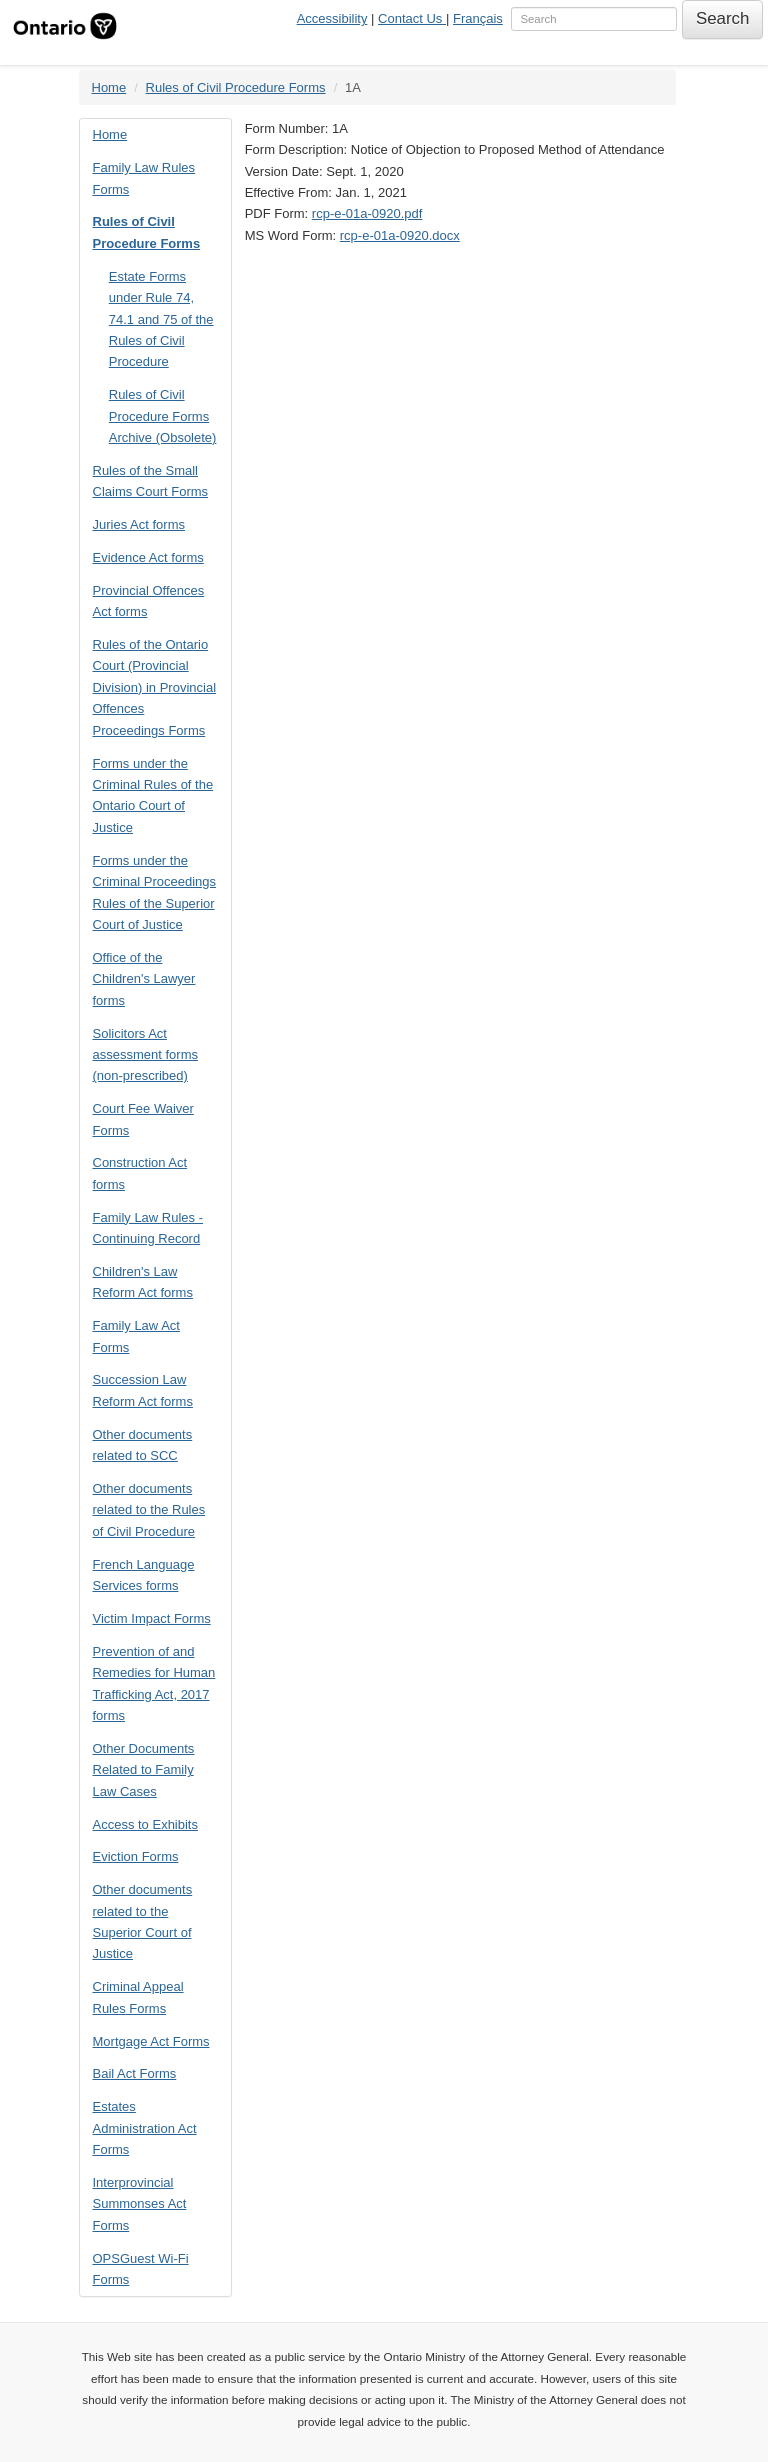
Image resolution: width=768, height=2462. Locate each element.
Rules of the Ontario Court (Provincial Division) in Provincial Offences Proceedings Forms (155, 687)
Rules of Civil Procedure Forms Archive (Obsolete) (163, 416)
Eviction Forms (136, 1856)
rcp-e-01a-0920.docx (400, 235)
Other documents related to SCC (143, 1445)
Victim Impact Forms (152, 1618)
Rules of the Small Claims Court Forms (151, 481)
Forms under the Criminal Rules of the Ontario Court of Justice (153, 795)
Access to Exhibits (146, 1824)
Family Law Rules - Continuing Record (148, 1228)
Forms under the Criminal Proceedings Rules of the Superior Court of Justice (155, 892)
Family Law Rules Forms (144, 178)
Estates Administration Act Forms (145, 2128)
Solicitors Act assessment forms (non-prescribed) (145, 1055)
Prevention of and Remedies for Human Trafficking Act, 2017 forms (154, 1683)
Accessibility (332, 18)
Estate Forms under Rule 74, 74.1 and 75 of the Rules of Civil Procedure (161, 319)
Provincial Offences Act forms (149, 601)
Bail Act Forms (135, 2073)
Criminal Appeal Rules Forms (138, 1997)
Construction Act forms (140, 1173)
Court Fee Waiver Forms (143, 1119)
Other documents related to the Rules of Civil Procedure (149, 1510)
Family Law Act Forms (136, 1336)
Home (109, 87)
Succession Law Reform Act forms (143, 1390)
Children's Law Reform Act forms (143, 1282)
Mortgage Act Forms (151, 2041)
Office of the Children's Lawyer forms (144, 979)
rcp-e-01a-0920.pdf (367, 213)
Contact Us (412, 18)
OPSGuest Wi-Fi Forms (141, 2269)
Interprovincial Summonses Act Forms (140, 2204)
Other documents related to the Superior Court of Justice (143, 1921)
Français (478, 18)
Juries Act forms (139, 524)
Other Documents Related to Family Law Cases (144, 1770)
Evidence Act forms (148, 557)
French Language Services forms (144, 1575)
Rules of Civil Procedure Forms (236, 87)
